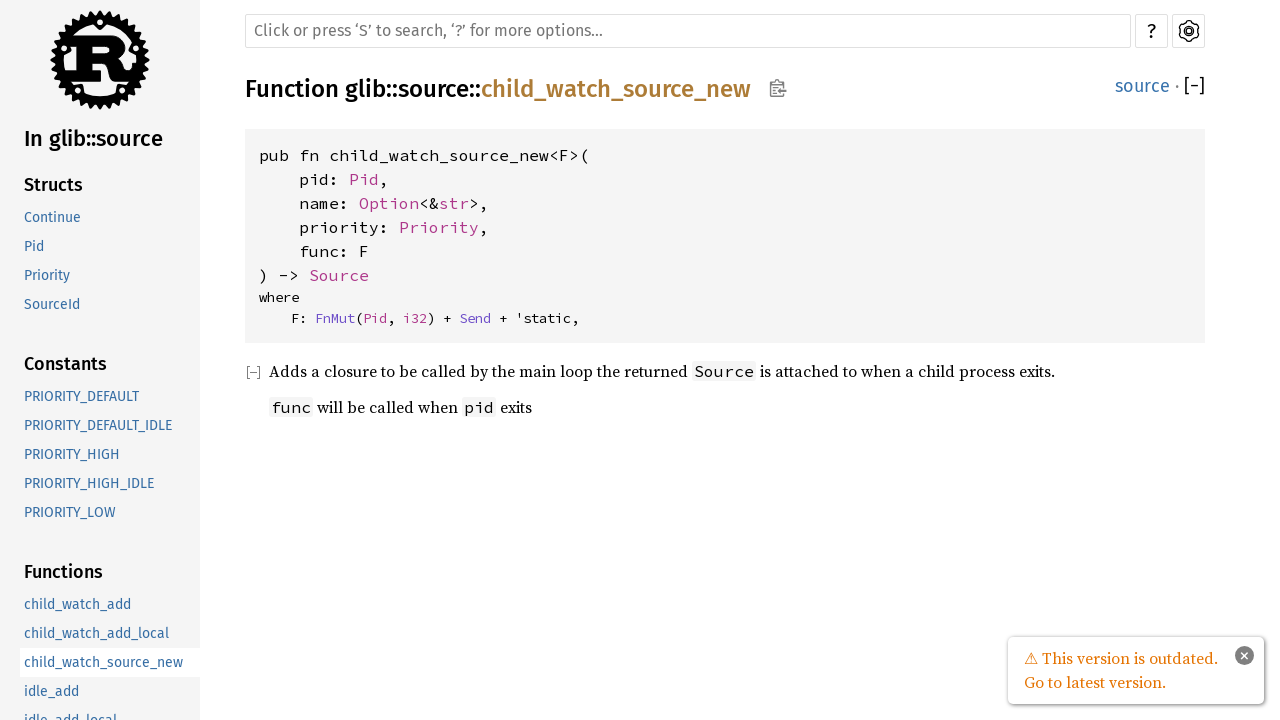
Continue (52, 217)
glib (365, 89)
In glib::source (93, 138)
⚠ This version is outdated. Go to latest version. (1121, 670)
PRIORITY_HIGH (72, 454)
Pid (34, 246)
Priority (47, 275)
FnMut (335, 318)
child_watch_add (77, 604)
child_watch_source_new (103, 662)
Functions (63, 572)
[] (1194, 86)
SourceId (52, 304)
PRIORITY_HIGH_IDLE (89, 483)
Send (475, 318)
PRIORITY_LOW (70, 512)
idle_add (51, 691)
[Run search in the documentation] (688, 31)
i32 (415, 318)
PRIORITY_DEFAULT (81, 396)
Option (389, 203)
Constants (65, 364)
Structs (53, 185)
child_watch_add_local (96, 633)
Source (339, 275)
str (454, 203)
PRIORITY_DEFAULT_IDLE (98, 425)
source (433, 89)
